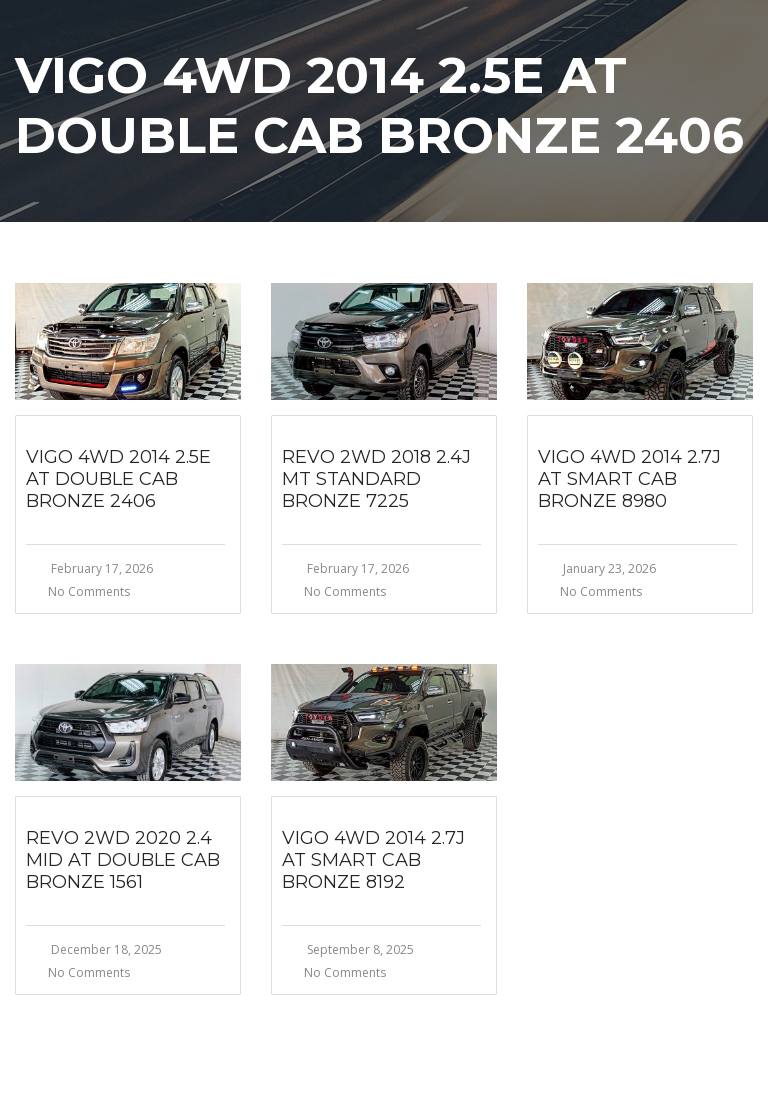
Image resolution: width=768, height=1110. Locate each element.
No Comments (89, 591)
